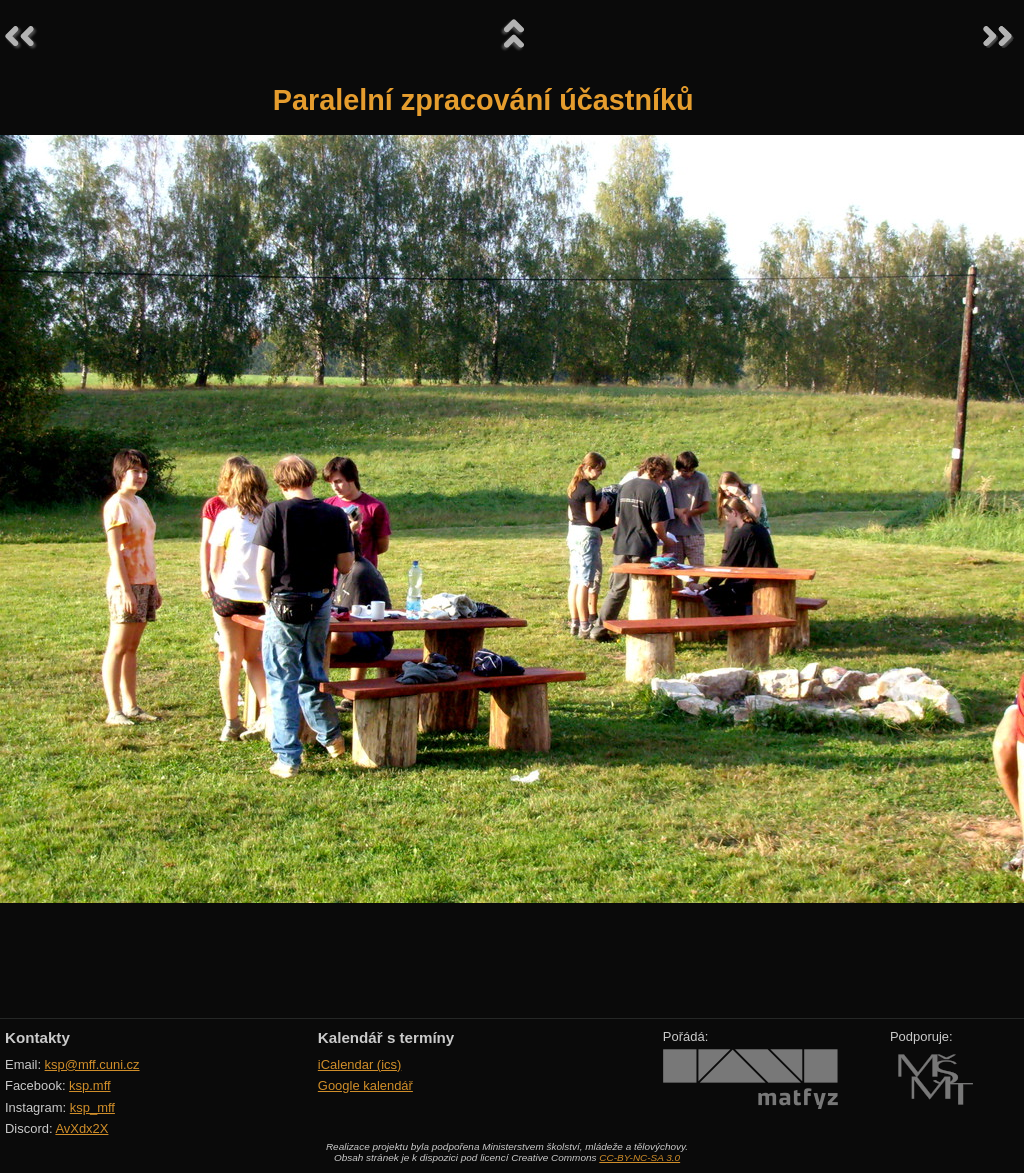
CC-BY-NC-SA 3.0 (639, 1157)
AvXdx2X (81, 1128)
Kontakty (37, 1037)
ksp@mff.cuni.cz (92, 1064)
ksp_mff (92, 1107)
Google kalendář (365, 1085)
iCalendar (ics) (360, 1064)
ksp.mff (90, 1085)
